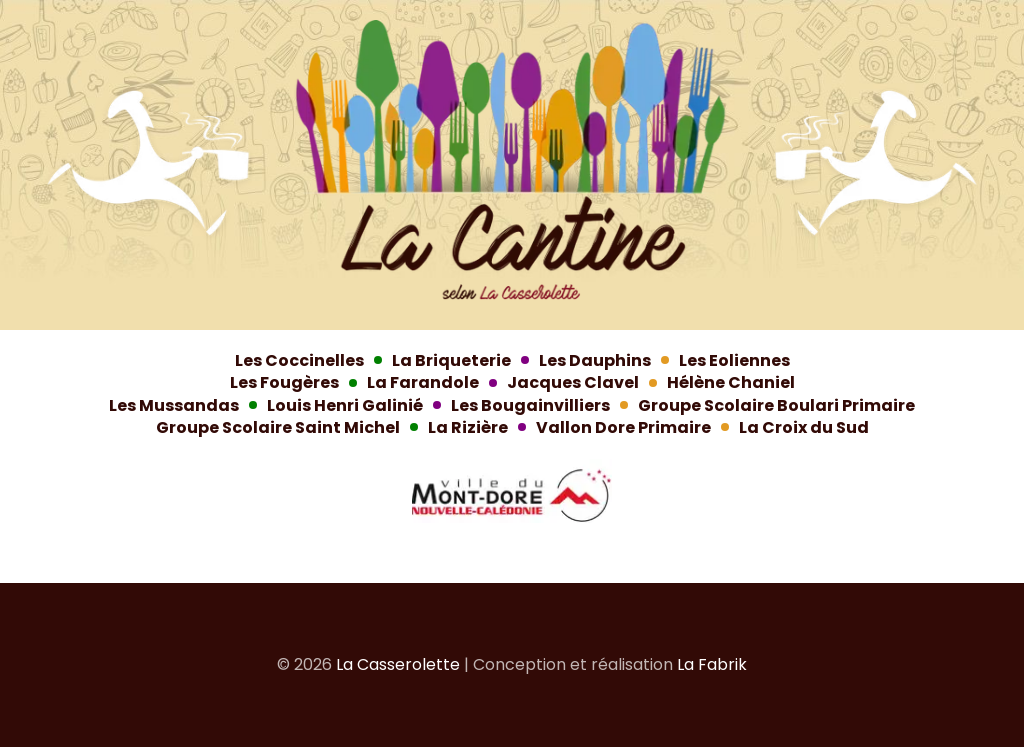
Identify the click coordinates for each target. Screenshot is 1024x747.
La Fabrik (712, 664)
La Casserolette (398, 664)
